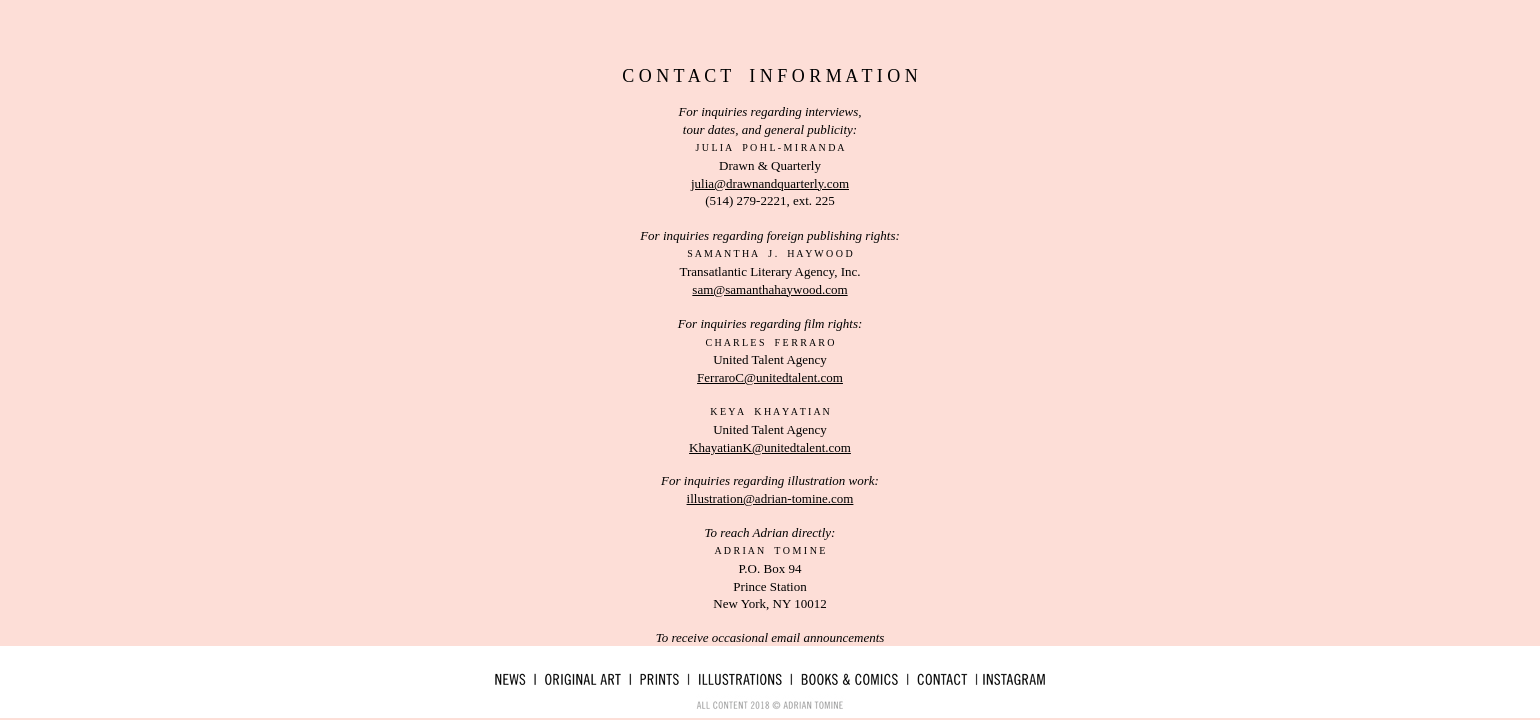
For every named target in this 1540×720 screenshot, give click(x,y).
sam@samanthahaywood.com (769, 289)
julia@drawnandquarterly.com (770, 183)
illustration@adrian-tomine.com (770, 498)
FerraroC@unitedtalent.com (770, 377)
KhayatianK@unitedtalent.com (770, 447)
